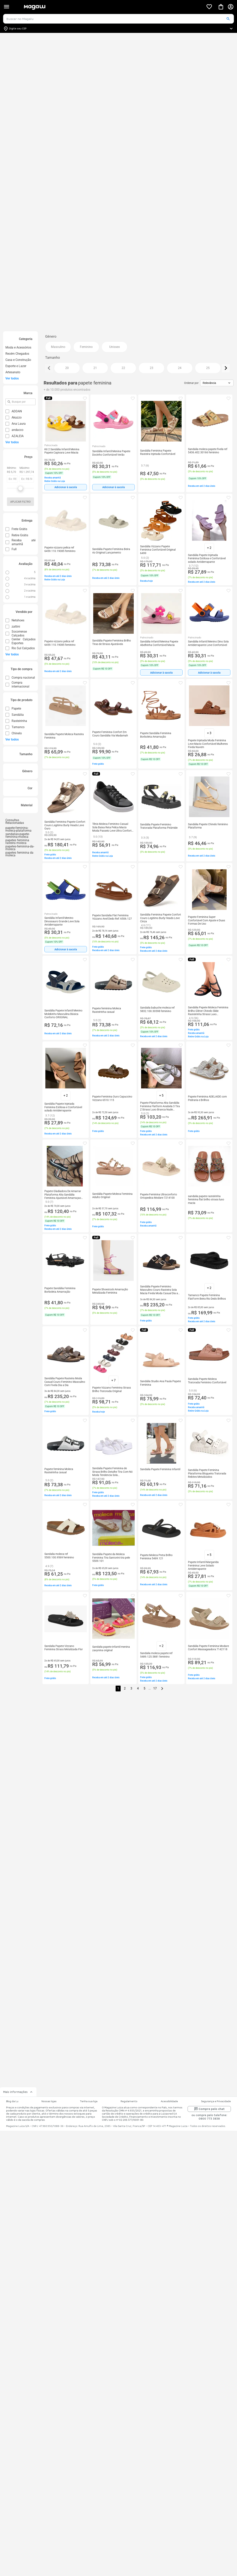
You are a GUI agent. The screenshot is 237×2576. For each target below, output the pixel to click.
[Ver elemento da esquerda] (49, 368)
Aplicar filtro (20, 501)
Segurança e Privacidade (216, 2101)
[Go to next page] (162, 1688)
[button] (228, 19)
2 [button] (125, 1688)
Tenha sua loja (88, 2101)
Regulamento (129, 2101)
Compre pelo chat (209, 2109)
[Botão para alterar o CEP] (118, 28)
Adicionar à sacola (65, 487)
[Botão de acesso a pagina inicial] (112, 6)
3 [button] (131, 1688)
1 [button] (118, 1688)
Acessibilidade (169, 2101)
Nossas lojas (49, 2101)
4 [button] (138, 1688)
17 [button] (155, 1688)
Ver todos (12, 378)
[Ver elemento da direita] (226, 368)
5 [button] (144, 1688)
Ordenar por (191, 382)
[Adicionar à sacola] (65, 487)
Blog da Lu (12, 2101)
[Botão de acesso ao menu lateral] (6, 6)
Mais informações (18, 2092)
